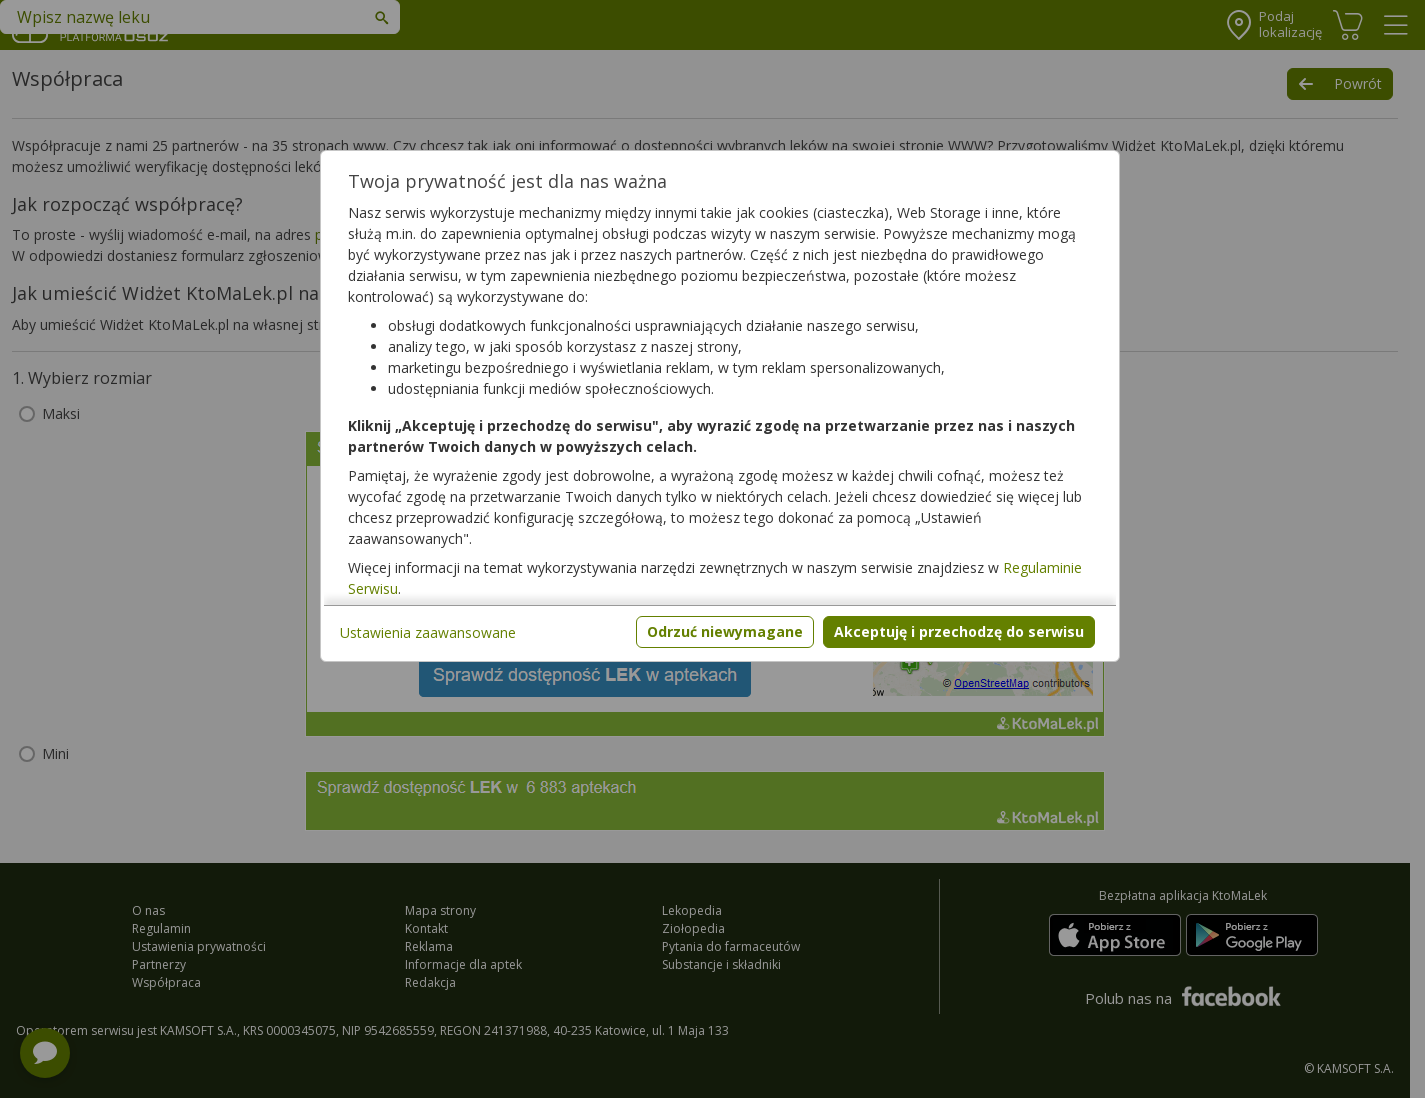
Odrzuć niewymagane (725, 631)
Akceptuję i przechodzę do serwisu (959, 631)
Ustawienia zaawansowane (428, 632)
